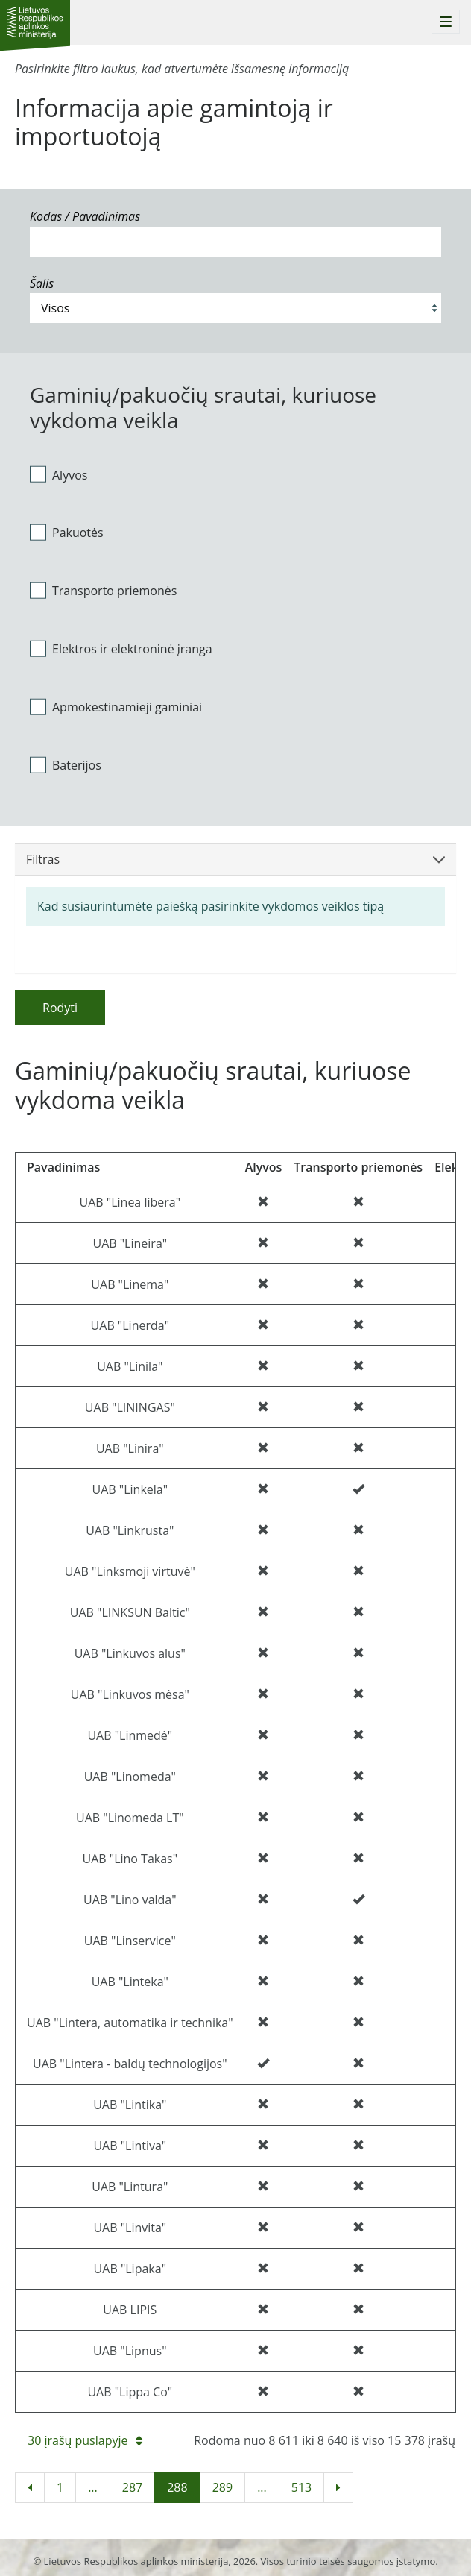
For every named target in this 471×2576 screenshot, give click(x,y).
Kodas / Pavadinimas (85, 216)
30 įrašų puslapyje (85, 2440)
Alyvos (58, 474)
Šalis (42, 283)
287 (132, 2487)
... (93, 2487)
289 (222, 2487)
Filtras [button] (235, 859)
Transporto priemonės (103, 590)
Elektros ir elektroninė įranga (121, 649)
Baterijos (65, 764)
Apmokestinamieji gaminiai (116, 706)
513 (301, 2487)
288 (177, 2487)
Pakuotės (67, 532)
